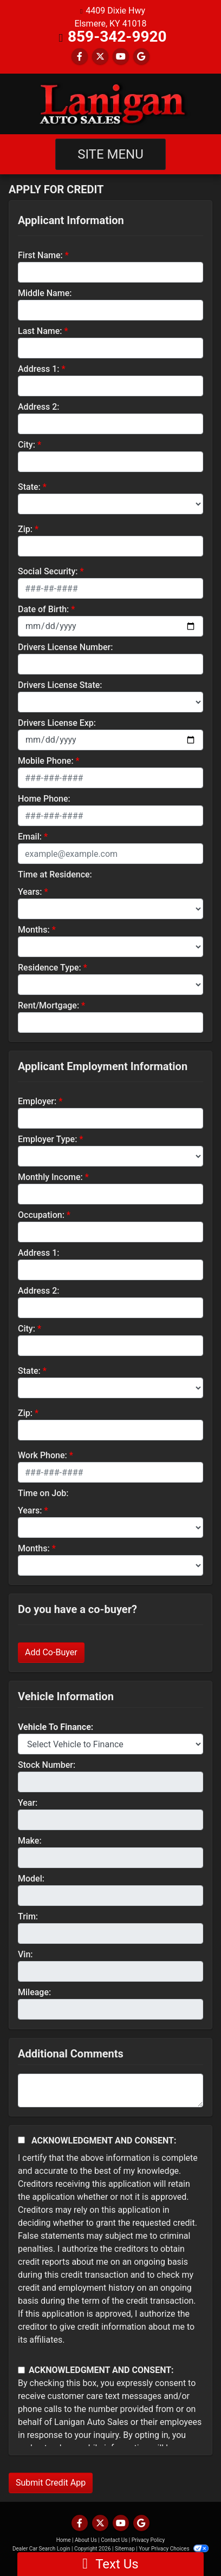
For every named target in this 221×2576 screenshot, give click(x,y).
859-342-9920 (117, 36)
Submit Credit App (51, 2482)
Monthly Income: (50, 1177)
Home (63, 2540)
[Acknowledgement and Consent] (21, 2140)
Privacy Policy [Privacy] (148, 2540)
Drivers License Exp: (57, 723)
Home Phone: (44, 799)
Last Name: (40, 331)
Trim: (28, 1916)
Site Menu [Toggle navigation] (110, 154)
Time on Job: (43, 1493)
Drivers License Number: (65, 647)
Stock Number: (46, 1765)
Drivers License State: (60, 685)
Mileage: (34, 1992)
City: (26, 445)
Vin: (25, 1954)
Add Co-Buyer (51, 1652)
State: (29, 487)
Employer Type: (47, 1139)
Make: (30, 1841)
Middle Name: (45, 293)
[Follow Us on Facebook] (80, 56)
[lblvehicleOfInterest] (110, 1744)
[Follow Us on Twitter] (100, 56)
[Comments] (110, 2090)
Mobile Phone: (46, 761)
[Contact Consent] (21, 2370)
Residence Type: (49, 967)
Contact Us (114, 2540)
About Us (86, 2540)
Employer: (37, 1101)
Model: (31, 1878)
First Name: (40, 255)
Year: (27, 1803)
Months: (34, 930)
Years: (30, 892)
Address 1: (38, 369)
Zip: (25, 529)
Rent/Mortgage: (48, 1005)
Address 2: (38, 407)
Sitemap (125, 2549)
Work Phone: (42, 1455)
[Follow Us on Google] (141, 56)
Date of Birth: (43, 609)
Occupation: (41, 1215)
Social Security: (48, 571)
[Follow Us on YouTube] (121, 56)
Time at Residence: (55, 874)
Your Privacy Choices (174, 2549)
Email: (30, 836)
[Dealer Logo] (110, 104)
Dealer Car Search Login (41, 2549)
